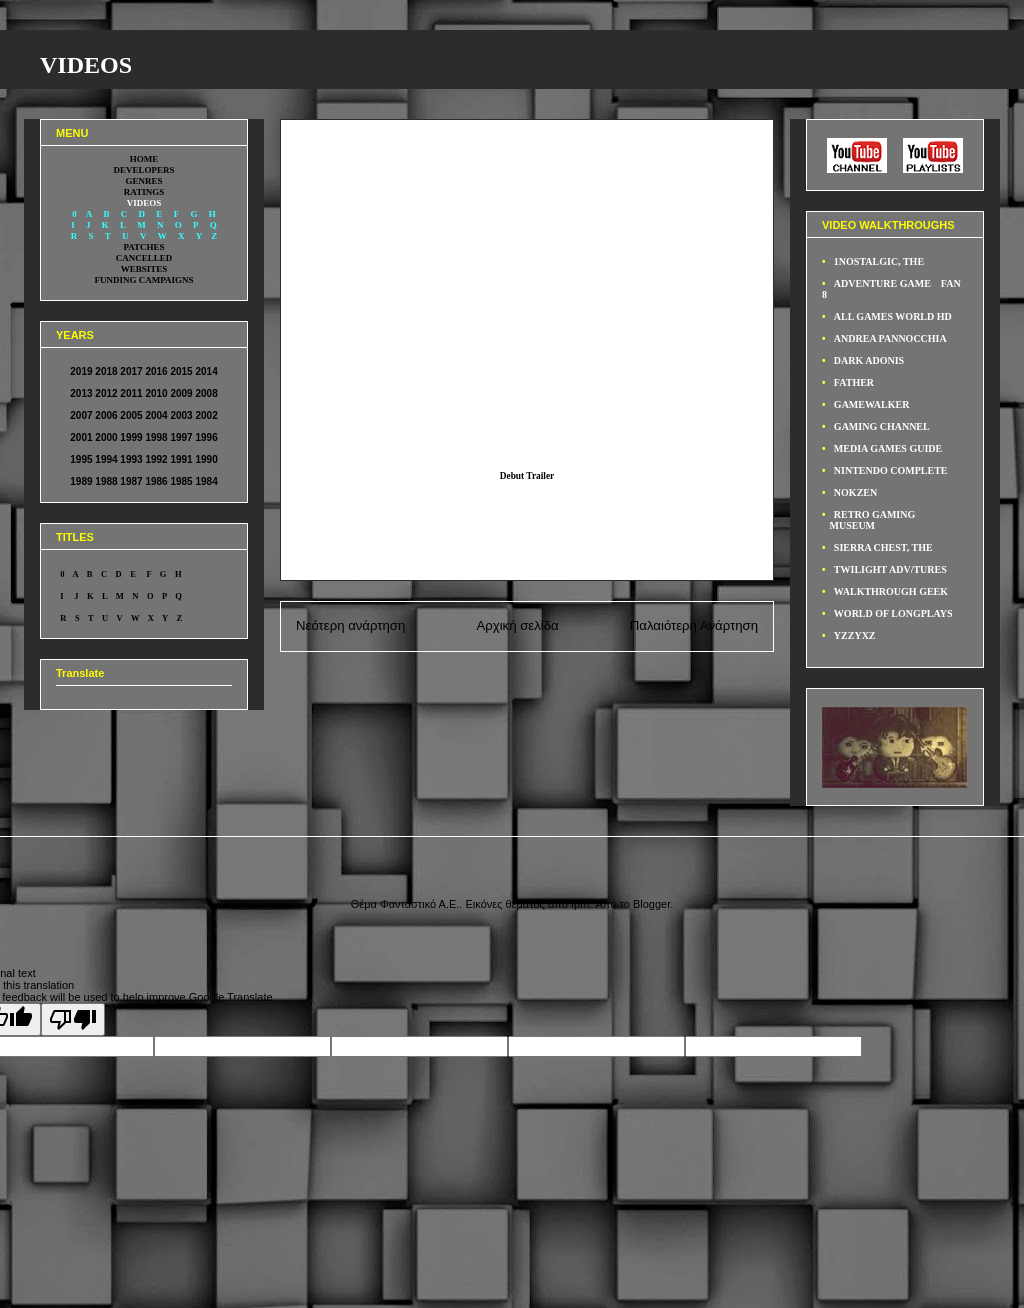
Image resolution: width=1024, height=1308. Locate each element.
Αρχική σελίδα (517, 625)
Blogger (651, 904)
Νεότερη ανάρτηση (350, 625)
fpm (580, 904)
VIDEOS (86, 65)
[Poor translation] (73, 1019)
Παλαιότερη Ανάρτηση (694, 625)
